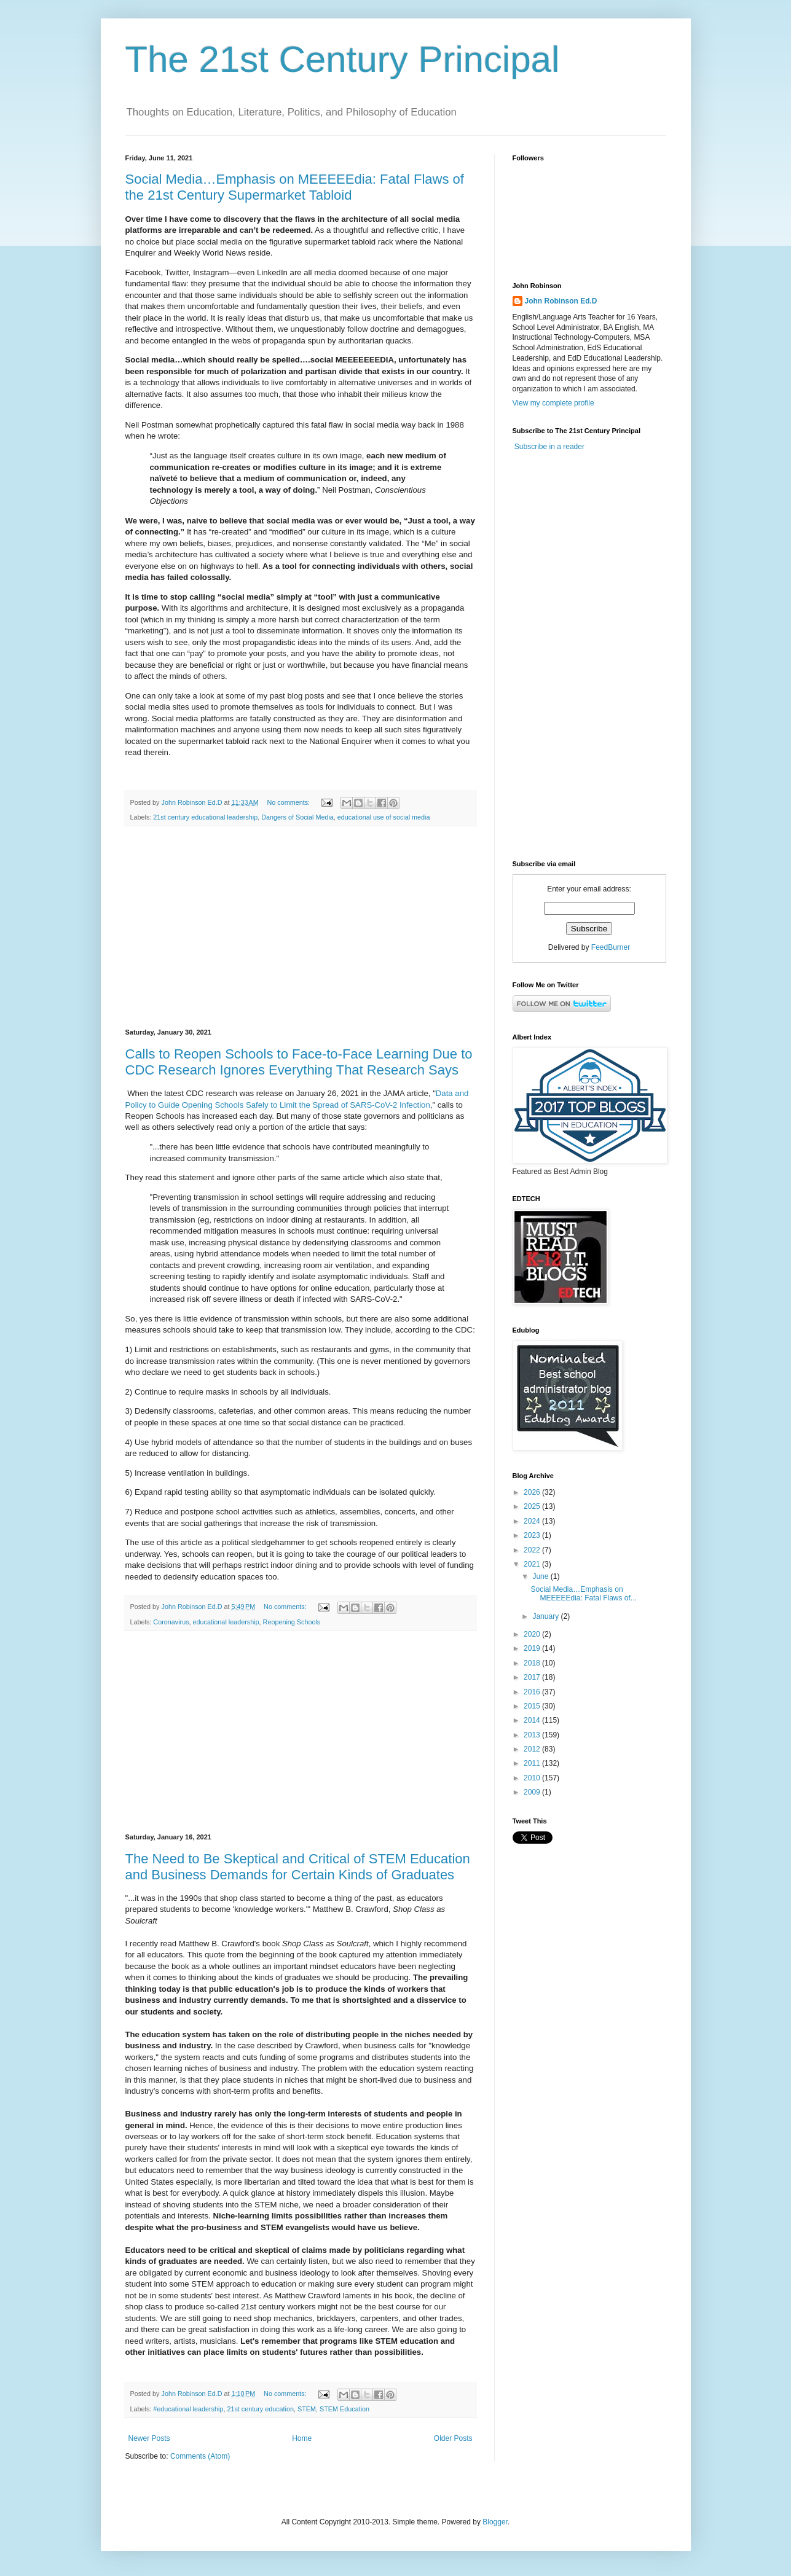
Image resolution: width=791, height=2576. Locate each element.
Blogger (495, 2522)
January (546, 1616)
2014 (533, 1720)
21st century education (260, 2409)
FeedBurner (610, 947)
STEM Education (344, 2409)
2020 (533, 1634)
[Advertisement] (300, 928)
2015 (533, 1706)
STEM (306, 2409)
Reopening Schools (292, 1622)
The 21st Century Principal (342, 59)
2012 (533, 1749)
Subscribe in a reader (549, 446)
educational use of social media (383, 817)
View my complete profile (553, 403)
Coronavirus (171, 1622)
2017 (533, 1677)
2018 (533, 1663)
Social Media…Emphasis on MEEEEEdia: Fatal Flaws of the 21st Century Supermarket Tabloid (294, 187)
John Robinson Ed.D (561, 301)
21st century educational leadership (205, 817)
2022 (533, 1550)
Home (302, 2438)
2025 (533, 1506)
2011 (533, 1763)
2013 (533, 1735)
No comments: (289, 802)
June (541, 1576)
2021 (533, 1564)
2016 (533, 1692)
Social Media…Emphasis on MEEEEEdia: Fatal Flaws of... (583, 1593)
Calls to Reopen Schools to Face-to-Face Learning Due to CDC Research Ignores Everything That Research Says (299, 1062)
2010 (533, 1778)
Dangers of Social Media (297, 817)
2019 (533, 1648)
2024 (533, 1521)
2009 (533, 1792)
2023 (533, 1535)
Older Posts (453, 2438)
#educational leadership (188, 2409)
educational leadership (226, 1622)
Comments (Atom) (200, 2456)
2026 (533, 1492)
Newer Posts (149, 2438)
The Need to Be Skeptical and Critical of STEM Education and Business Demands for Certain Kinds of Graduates (297, 1866)
